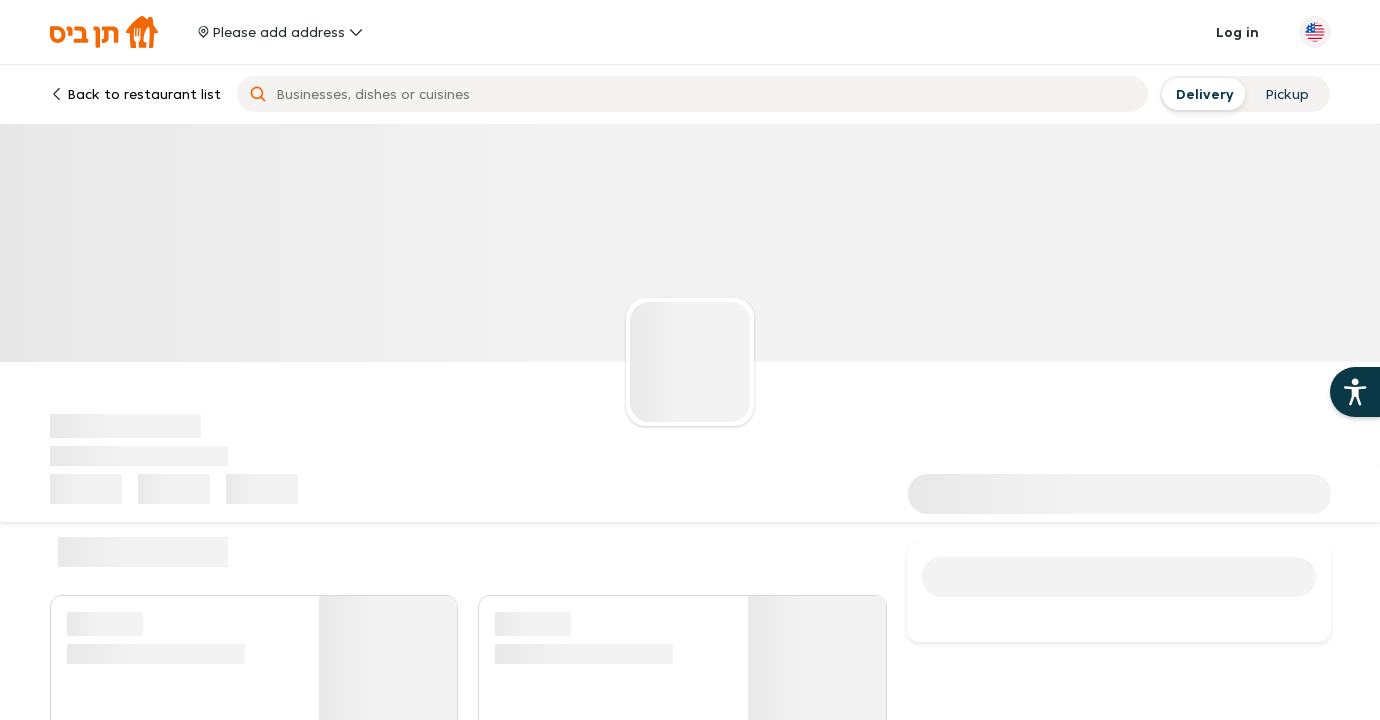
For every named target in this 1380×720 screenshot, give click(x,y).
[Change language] (1315, 32)
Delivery (1202, 94)
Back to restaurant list (135, 94)
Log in (1237, 32)
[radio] (1202, 94)
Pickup (1287, 94)
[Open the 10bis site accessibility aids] (1355, 392)
